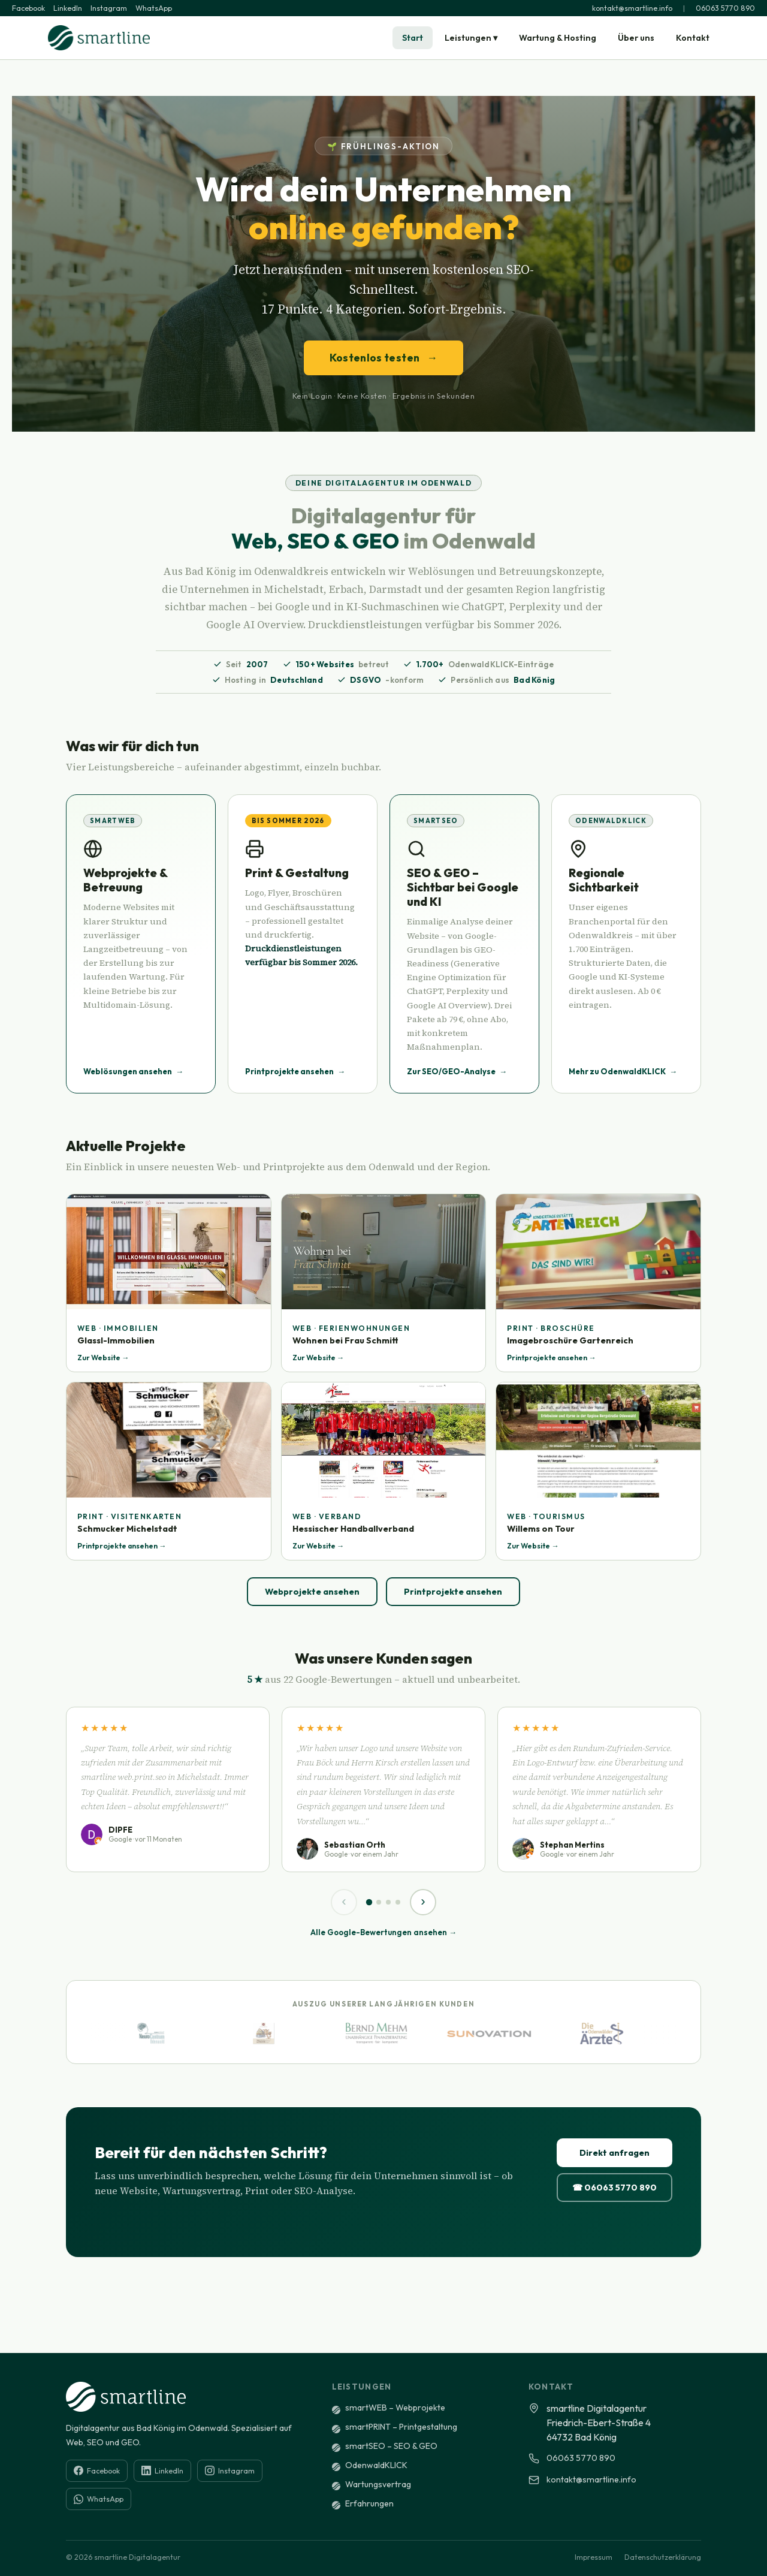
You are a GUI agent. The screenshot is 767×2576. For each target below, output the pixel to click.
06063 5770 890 (725, 8)
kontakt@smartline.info (632, 8)
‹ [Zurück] (344, 1901)
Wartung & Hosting (557, 37)
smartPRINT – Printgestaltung (401, 2426)
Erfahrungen (369, 2503)
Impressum (593, 2557)
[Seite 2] (378, 1902)
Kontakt (692, 37)
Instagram (108, 8)
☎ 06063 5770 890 (614, 2187)
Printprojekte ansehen (453, 1591)
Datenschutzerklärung (662, 2557)
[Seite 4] (397, 1902)
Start (412, 37)
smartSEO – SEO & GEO (391, 2446)
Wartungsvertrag (378, 2484)
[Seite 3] (388, 1902)
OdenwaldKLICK (376, 2465)
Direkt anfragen (614, 2152)
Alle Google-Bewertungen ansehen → (383, 1932)
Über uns (636, 37)
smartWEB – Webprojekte (395, 2407)
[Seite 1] (369, 1902)
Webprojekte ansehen (312, 1591)
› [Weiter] (423, 1901)
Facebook (28, 8)
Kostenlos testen (384, 357)
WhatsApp (153, 8)
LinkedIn (67, 8)
